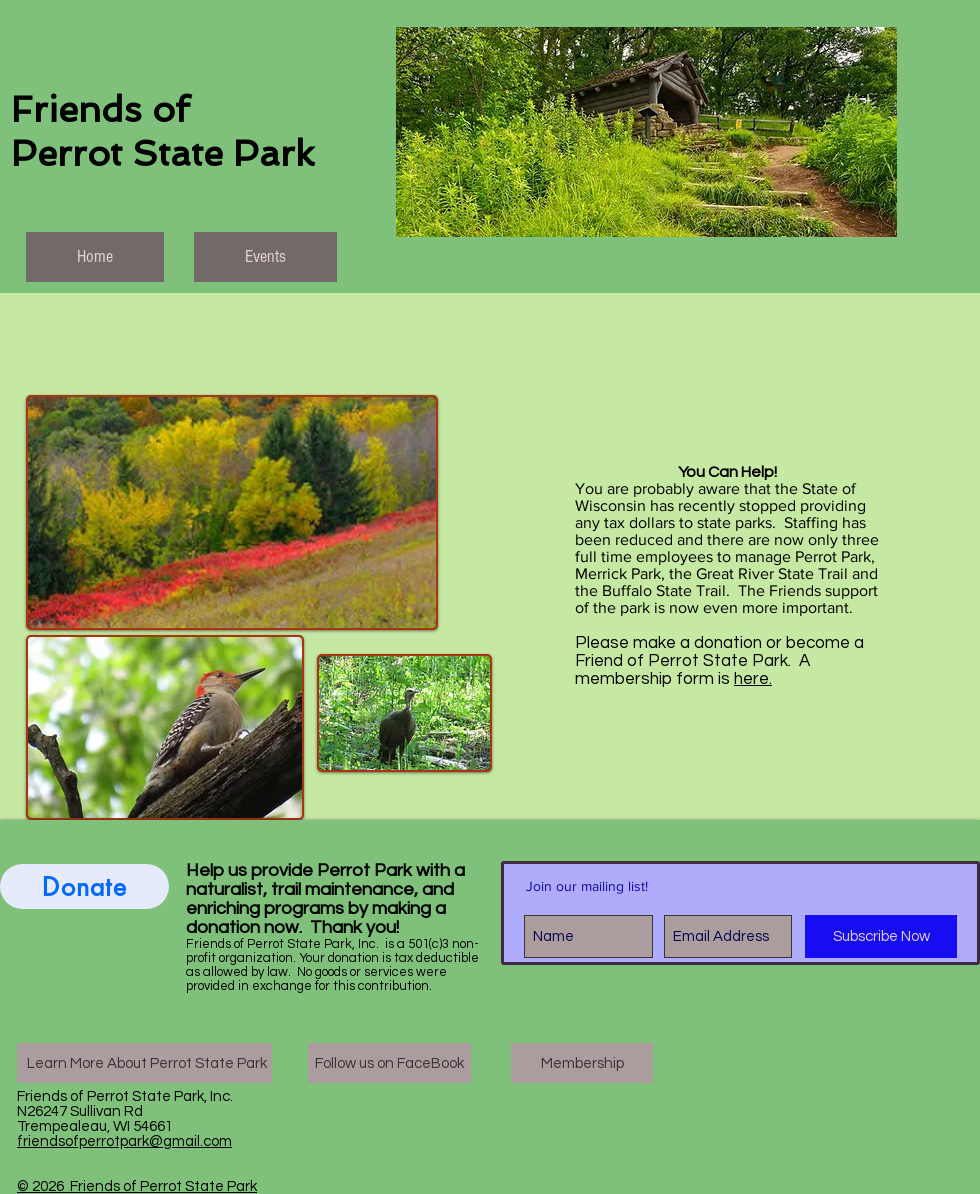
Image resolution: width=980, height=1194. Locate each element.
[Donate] (84, 886)
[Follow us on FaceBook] (389, 1063)
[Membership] (582, 1063)
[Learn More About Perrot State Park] (144, 1063)
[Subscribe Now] (881, 936)
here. (753, 679)
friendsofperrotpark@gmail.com (124, 1141)
